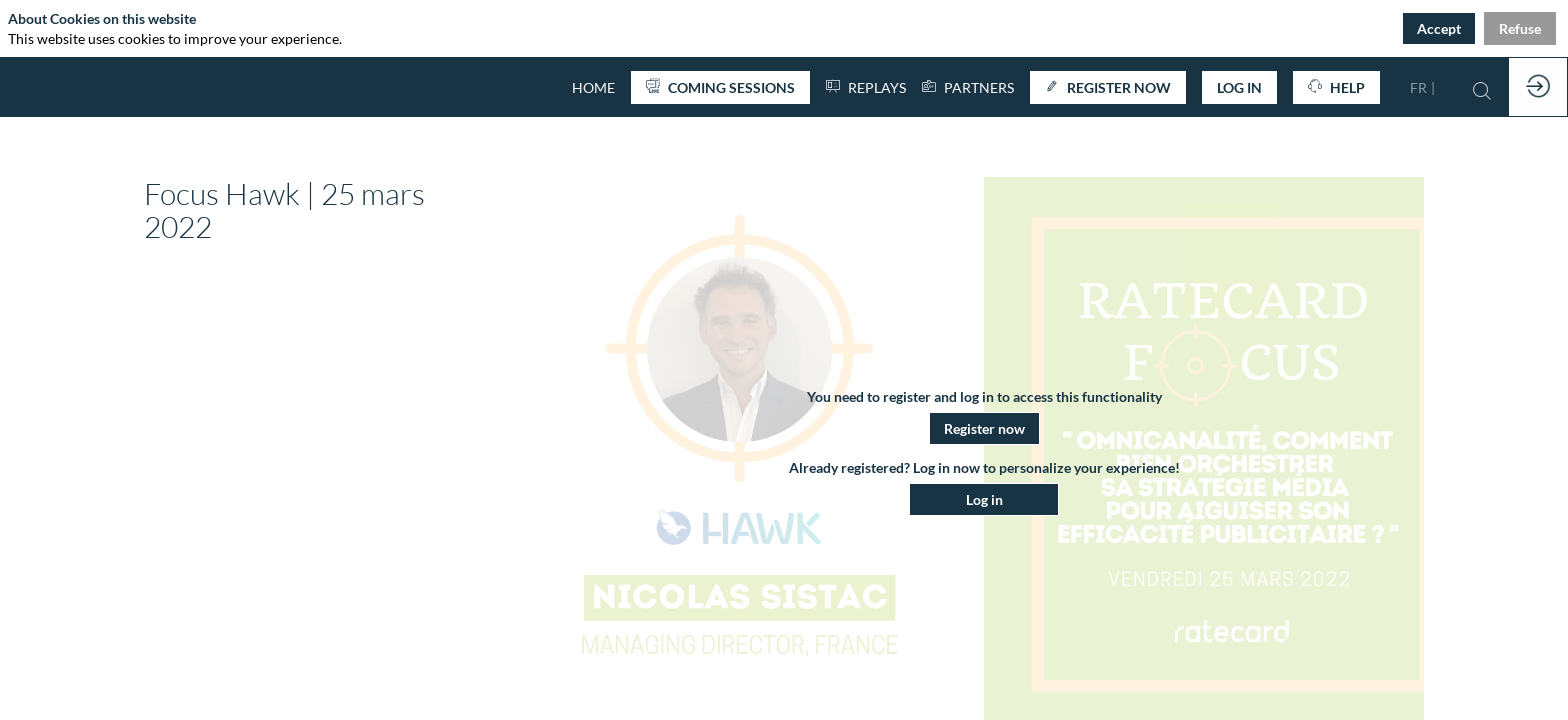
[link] (968, 87)
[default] (593, 87)
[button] (720, 87)
